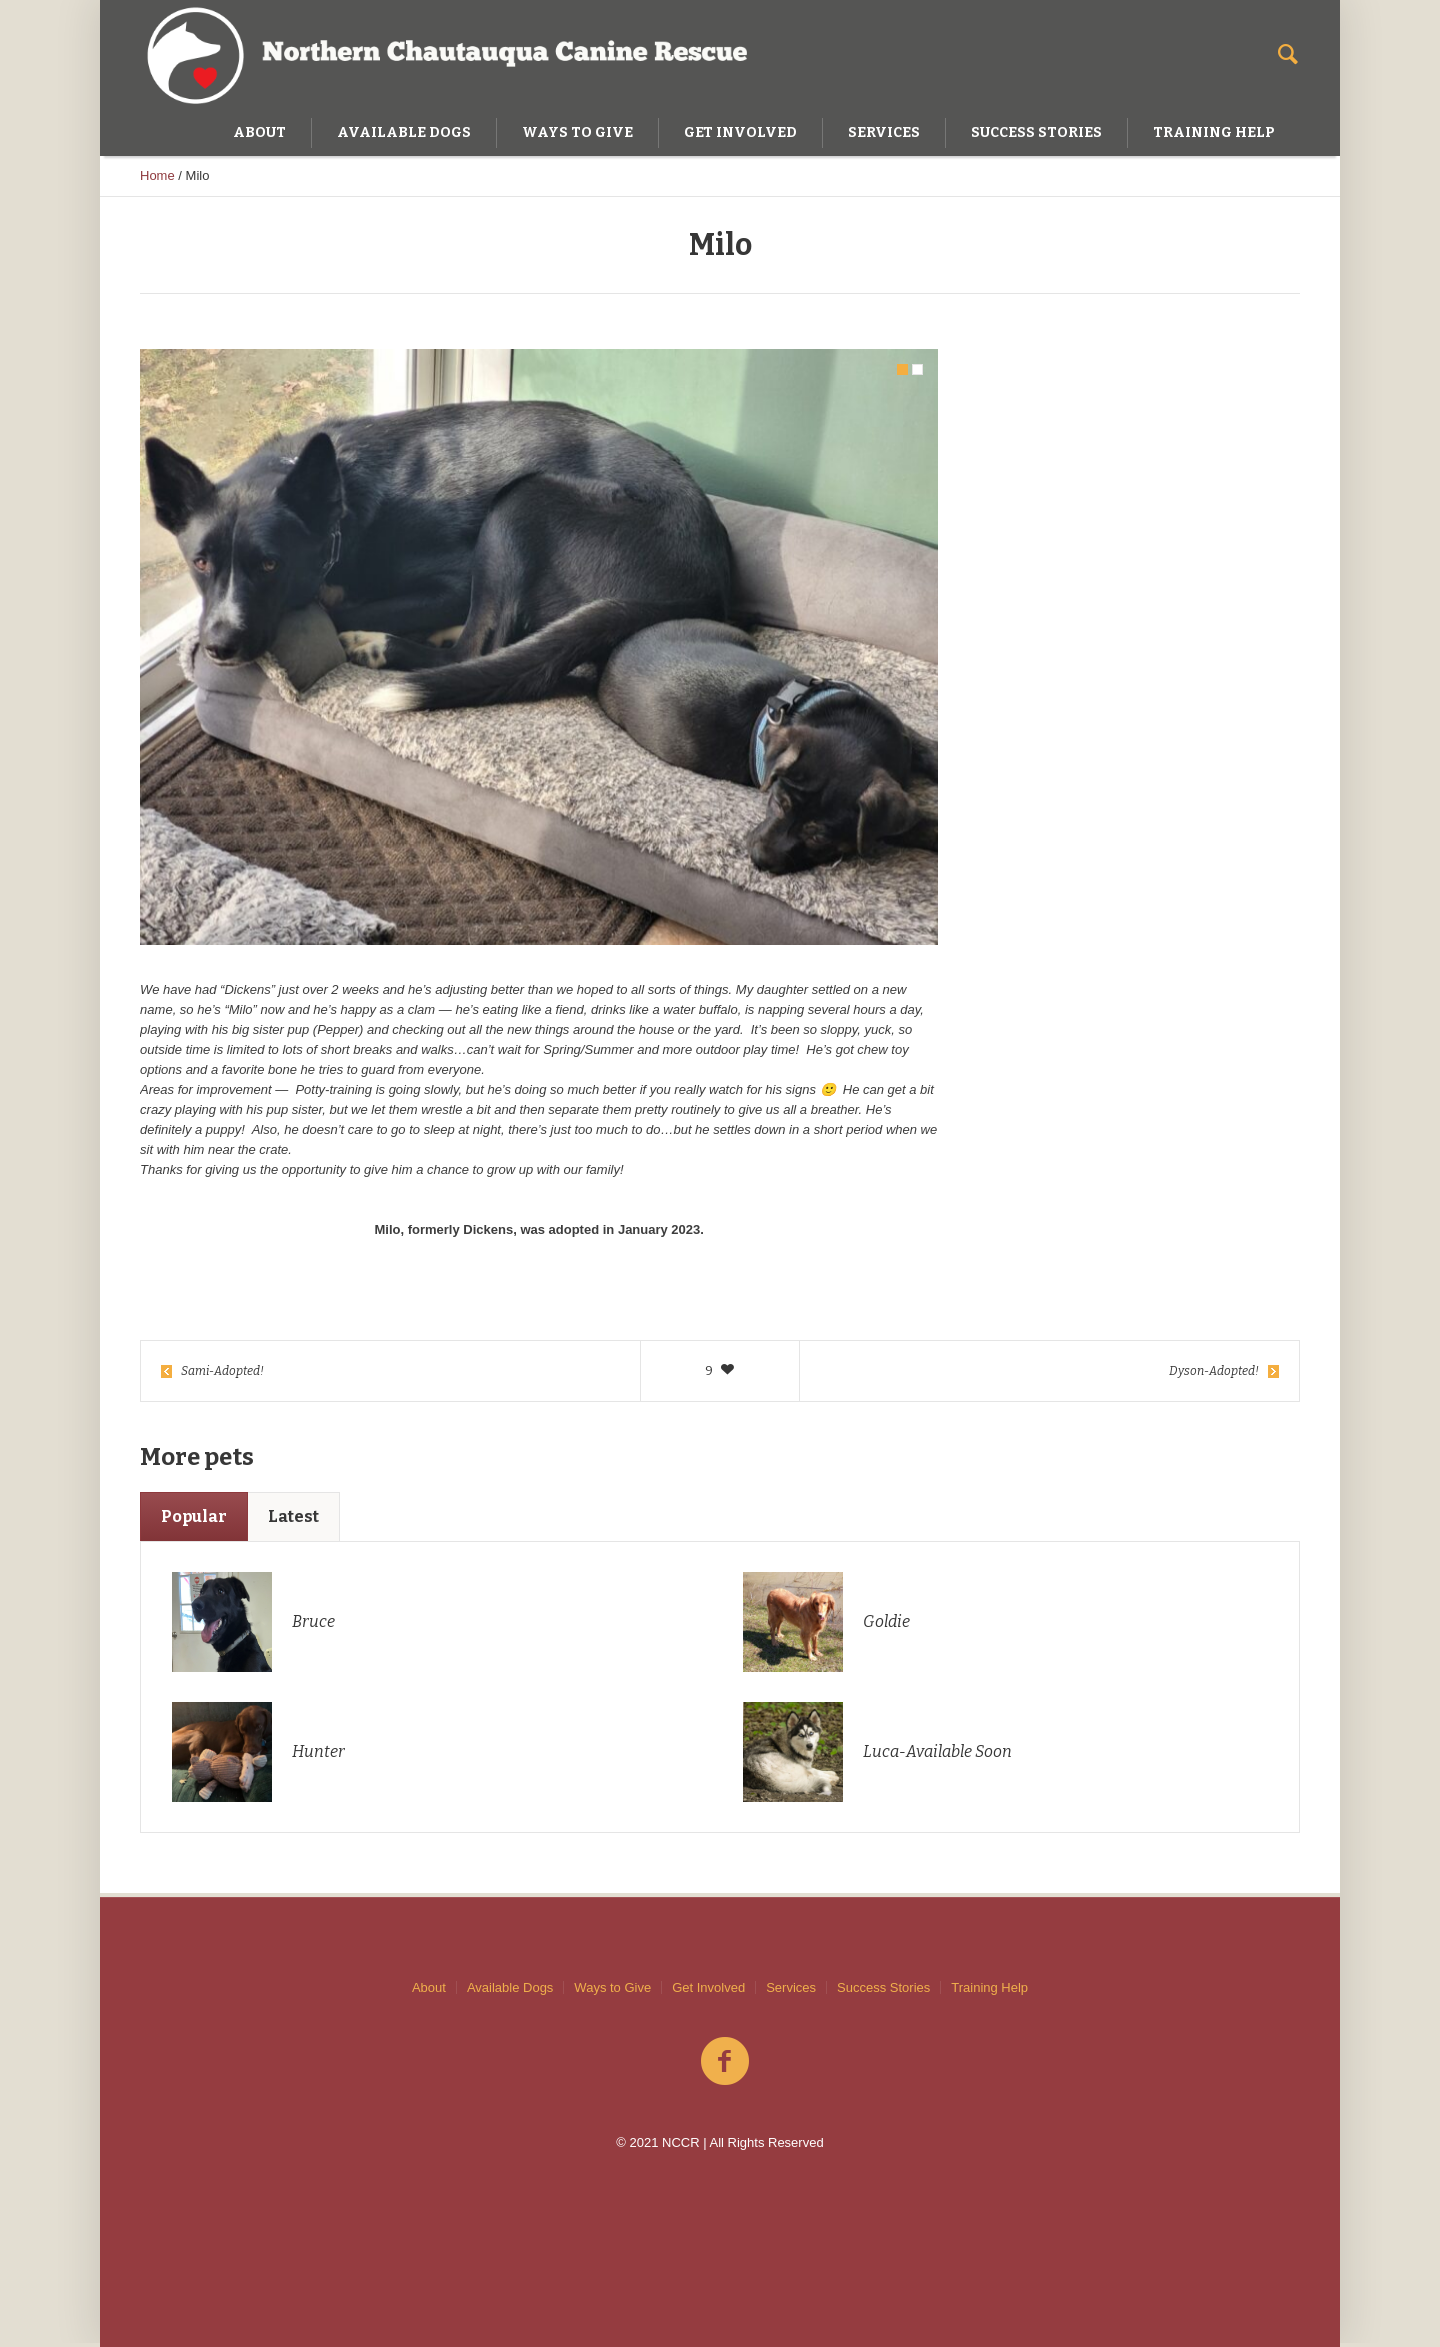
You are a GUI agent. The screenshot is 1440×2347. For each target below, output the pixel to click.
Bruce (313, 1625)
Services (791, 1987)
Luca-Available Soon (937, 1755)
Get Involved (708, 1987)
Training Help (989, 1987)
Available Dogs (510, 1987)
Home (157, 175)
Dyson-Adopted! (1214, 1375)
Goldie (886, 1625)
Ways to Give (612, 1987)
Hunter (318, 1755)
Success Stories (883, 1987)
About (429, 1987)
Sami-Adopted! (222, 1375)
